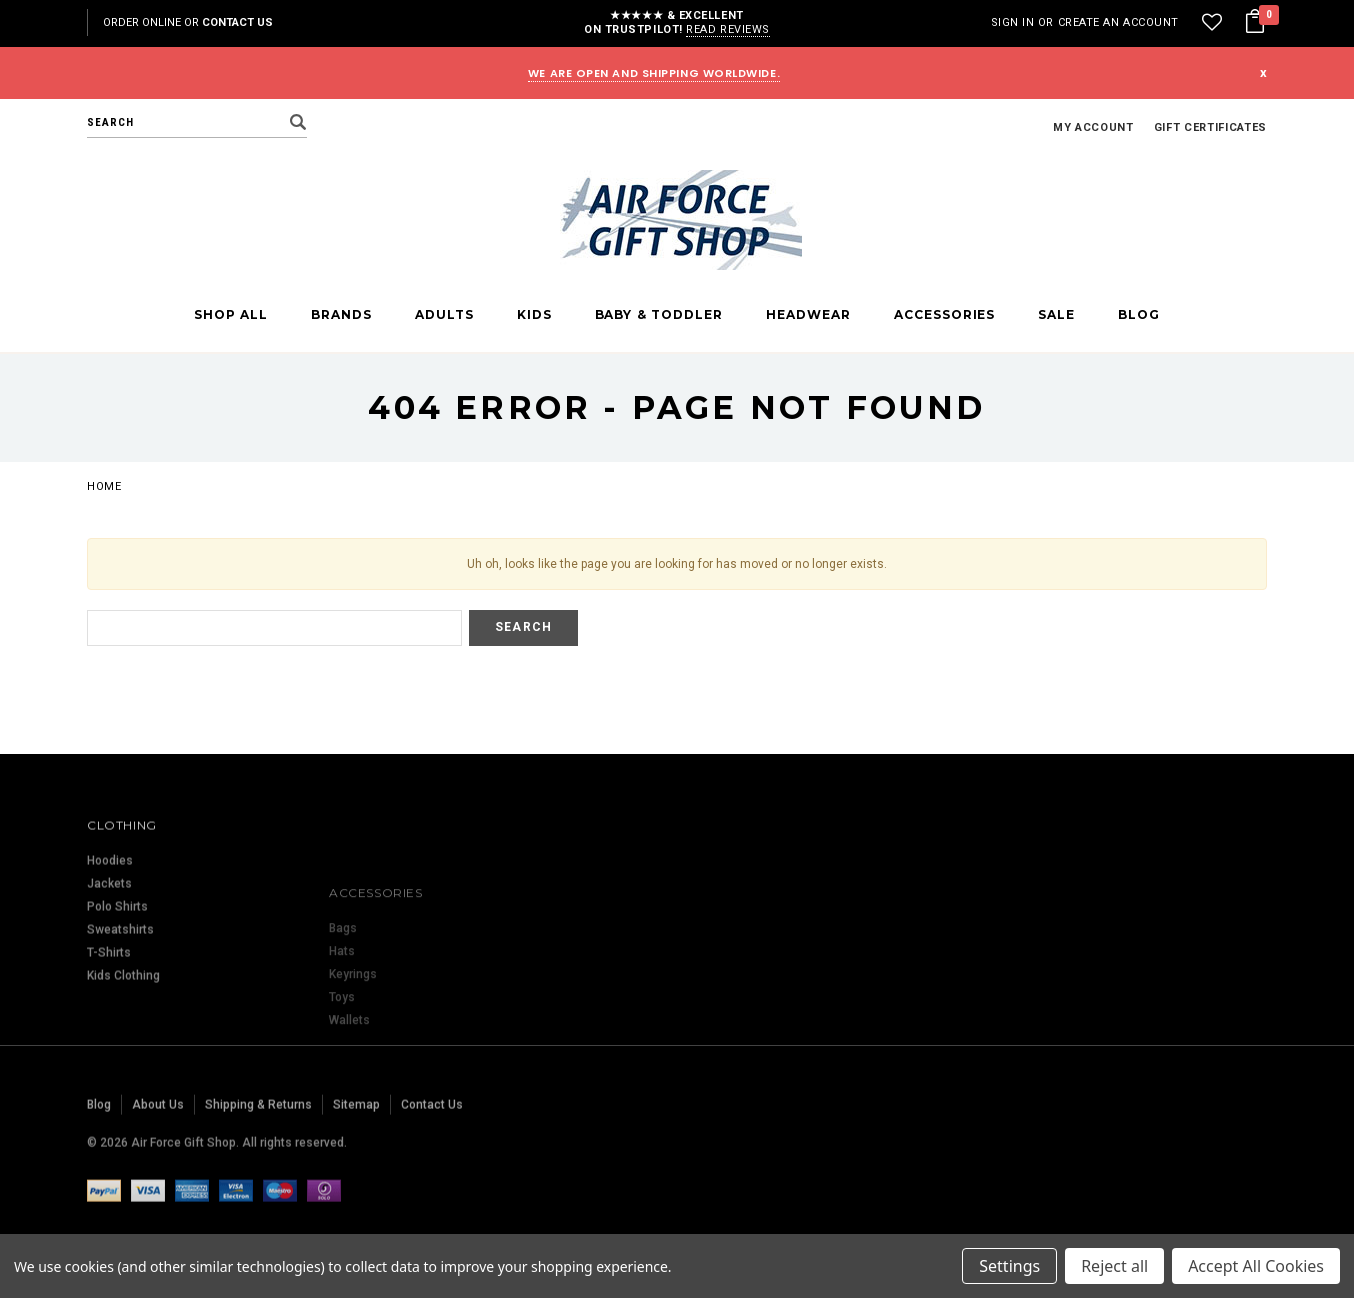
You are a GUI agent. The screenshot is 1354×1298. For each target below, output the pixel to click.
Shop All (231, 315)
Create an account (1118, 22)
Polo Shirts (117, 979)
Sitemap (356, 1157)
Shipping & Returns (258, 1157)
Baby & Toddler (659, 315)
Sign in (1013, 22)
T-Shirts (109, 1025)
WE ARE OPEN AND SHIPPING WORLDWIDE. (654, 73)
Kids (534, 315)
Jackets (109, 956)
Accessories (945, 315)
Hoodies (110, 933)
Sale (1056, 315)
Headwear (808, 315)
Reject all (1114, 1266)
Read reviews (728, 29)
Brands (341, 315)
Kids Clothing (123, 1048)
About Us (158, 1157)
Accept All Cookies (1256, 1266)
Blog (1139, 315)
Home (104, 486)
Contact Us (237, 22)
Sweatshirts (120, 1002)
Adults (444, 315)
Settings (1009, 1266)
